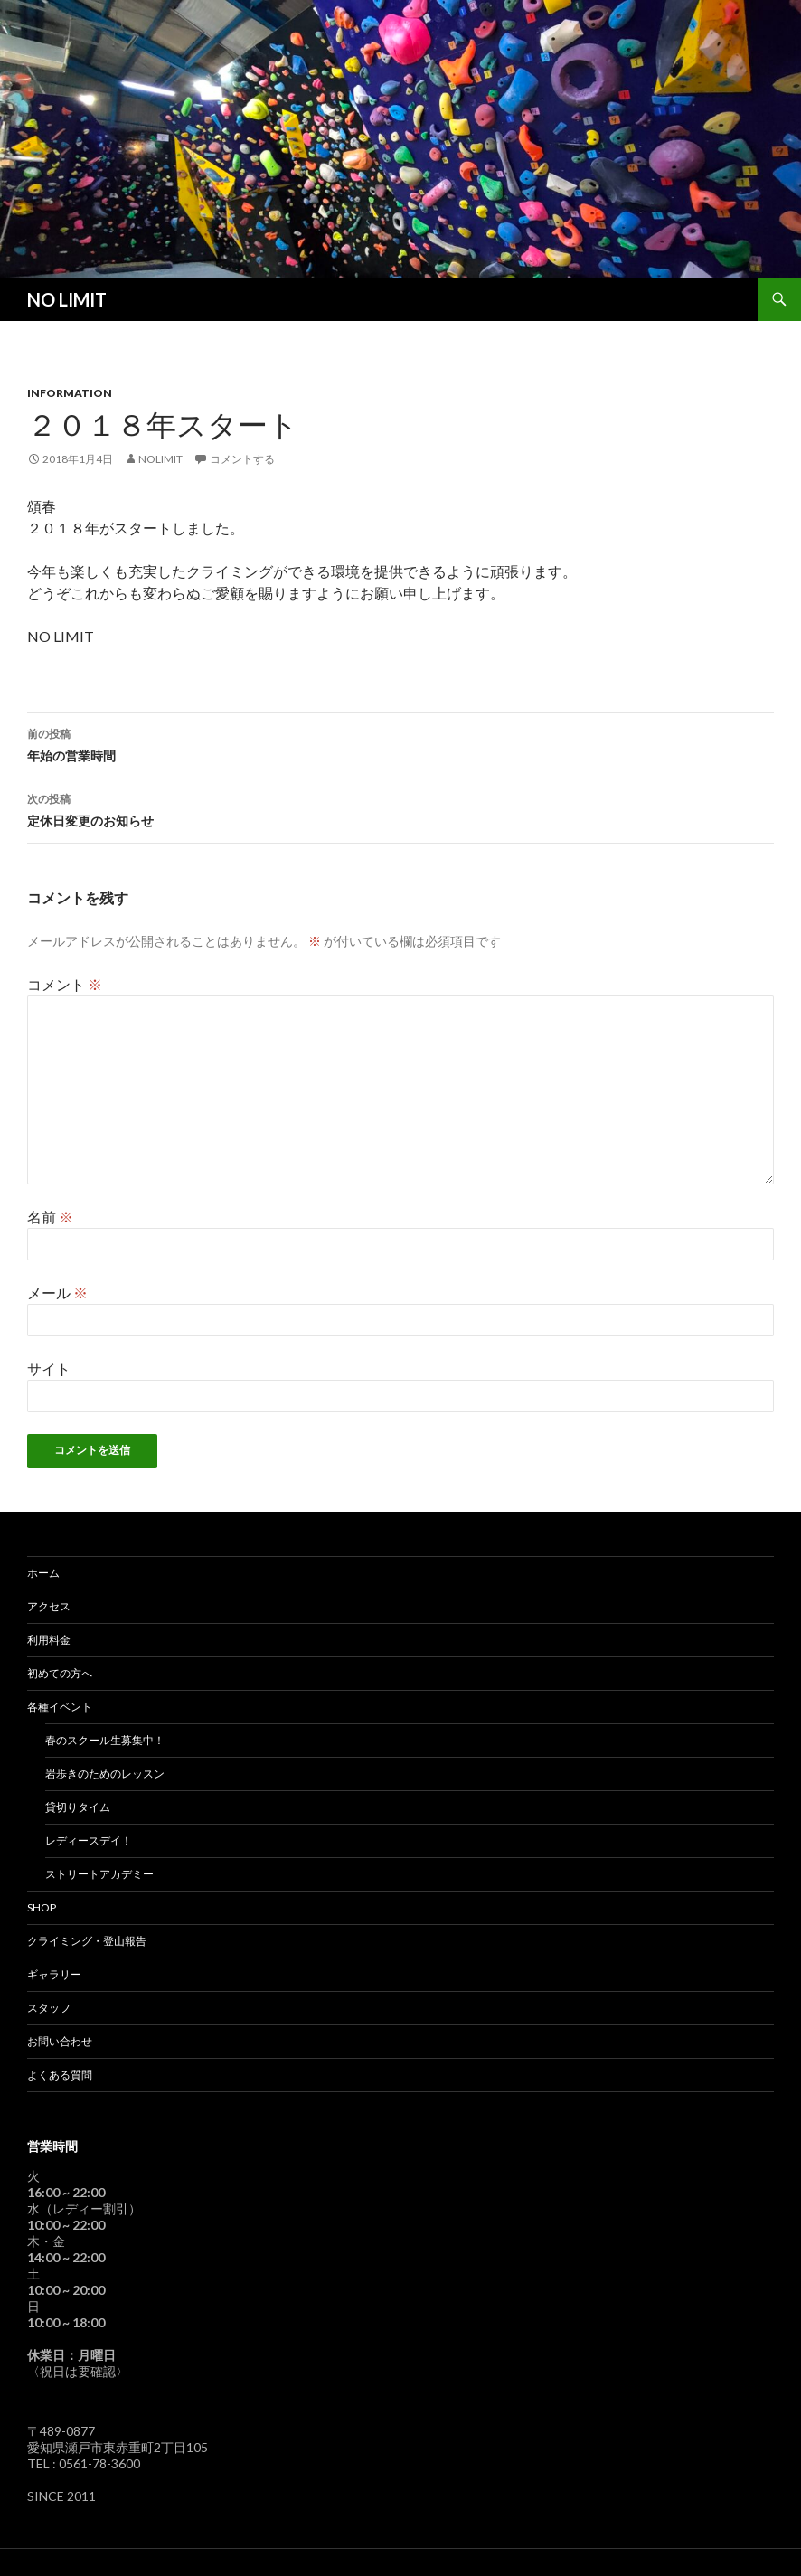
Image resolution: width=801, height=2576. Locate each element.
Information (69, 393)
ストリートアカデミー (99, 1874)
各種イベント (59, 1706)
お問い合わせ (59, 2041)
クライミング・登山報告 (86, 1941)
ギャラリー (54, 1974)
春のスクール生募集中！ (105, 1740)
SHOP (41, 1907)
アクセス (49, 1606)
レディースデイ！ (88, 1840)
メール (57, 1292)
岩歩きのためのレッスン (105, 1773)
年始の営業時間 (400, 743)
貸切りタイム (77, 1807)
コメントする (242, 459)
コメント (64, 984)
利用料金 (49, 1640)
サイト (49, 1368)
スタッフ (49, 2008)
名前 (50, 1216)
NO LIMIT (67, 299)
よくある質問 (59, 2074)
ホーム (43, 1573)
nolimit (160, 459)
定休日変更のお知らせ (400, 808)
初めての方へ (59, 1673)
